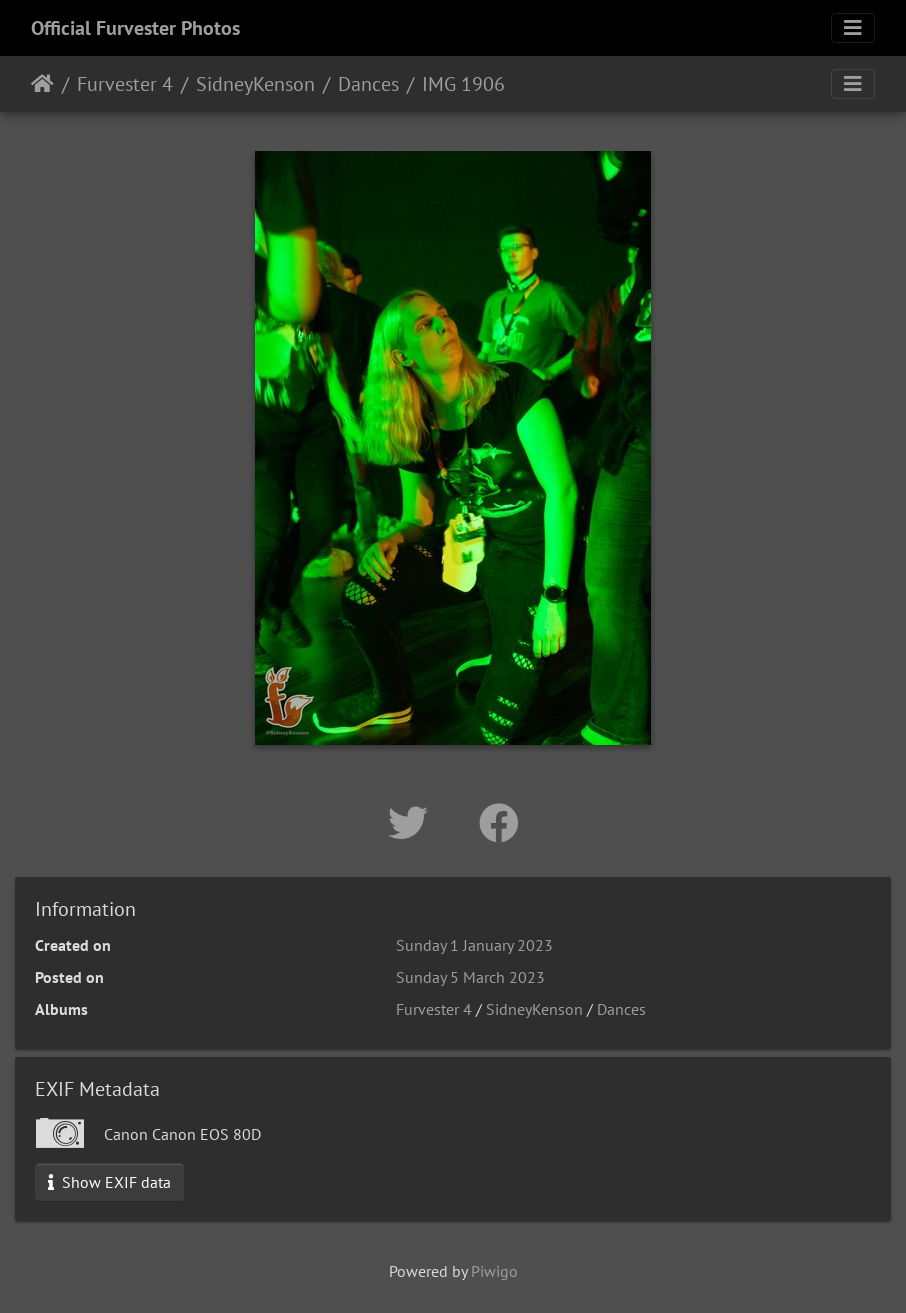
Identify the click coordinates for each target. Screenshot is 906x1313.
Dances (368, 84)
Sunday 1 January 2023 (474, 945)
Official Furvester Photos (135, 28)
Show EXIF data (109, 1182)
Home (42, 84)
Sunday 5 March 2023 (470, 977)
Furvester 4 (125, 84)
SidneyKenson (255, 84)
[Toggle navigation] (853, 28)
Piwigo (494, 1271)
